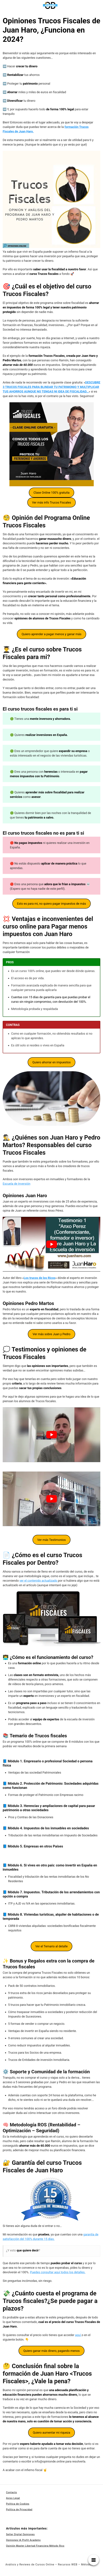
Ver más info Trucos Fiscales (51, 502)
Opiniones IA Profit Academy (23, 2540)
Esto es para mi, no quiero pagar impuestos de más (51, 903)
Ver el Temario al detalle (51, 1946)
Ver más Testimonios (51, 1540)
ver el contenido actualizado (39, 1580)
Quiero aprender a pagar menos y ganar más (51, 634)
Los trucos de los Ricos (39, 1278)
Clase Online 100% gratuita (52, 492)
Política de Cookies (17, 2503)
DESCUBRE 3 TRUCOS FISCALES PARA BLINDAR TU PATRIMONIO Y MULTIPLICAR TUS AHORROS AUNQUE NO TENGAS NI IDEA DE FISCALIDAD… (51, 387)
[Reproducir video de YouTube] (51, 1244)
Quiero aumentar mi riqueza (51, 2432)
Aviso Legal (13, 2498)
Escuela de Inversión (16, 1183)
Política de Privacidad (19, 2509)
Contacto (11, 2492)
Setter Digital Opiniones (20, 2534)
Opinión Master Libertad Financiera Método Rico (35, 2545)
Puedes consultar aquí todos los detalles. (57, 2272)
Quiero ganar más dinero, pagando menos (51, 2351)
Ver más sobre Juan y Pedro (51, 1334)
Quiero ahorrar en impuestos (51, 1062)
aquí (78, 2335)
